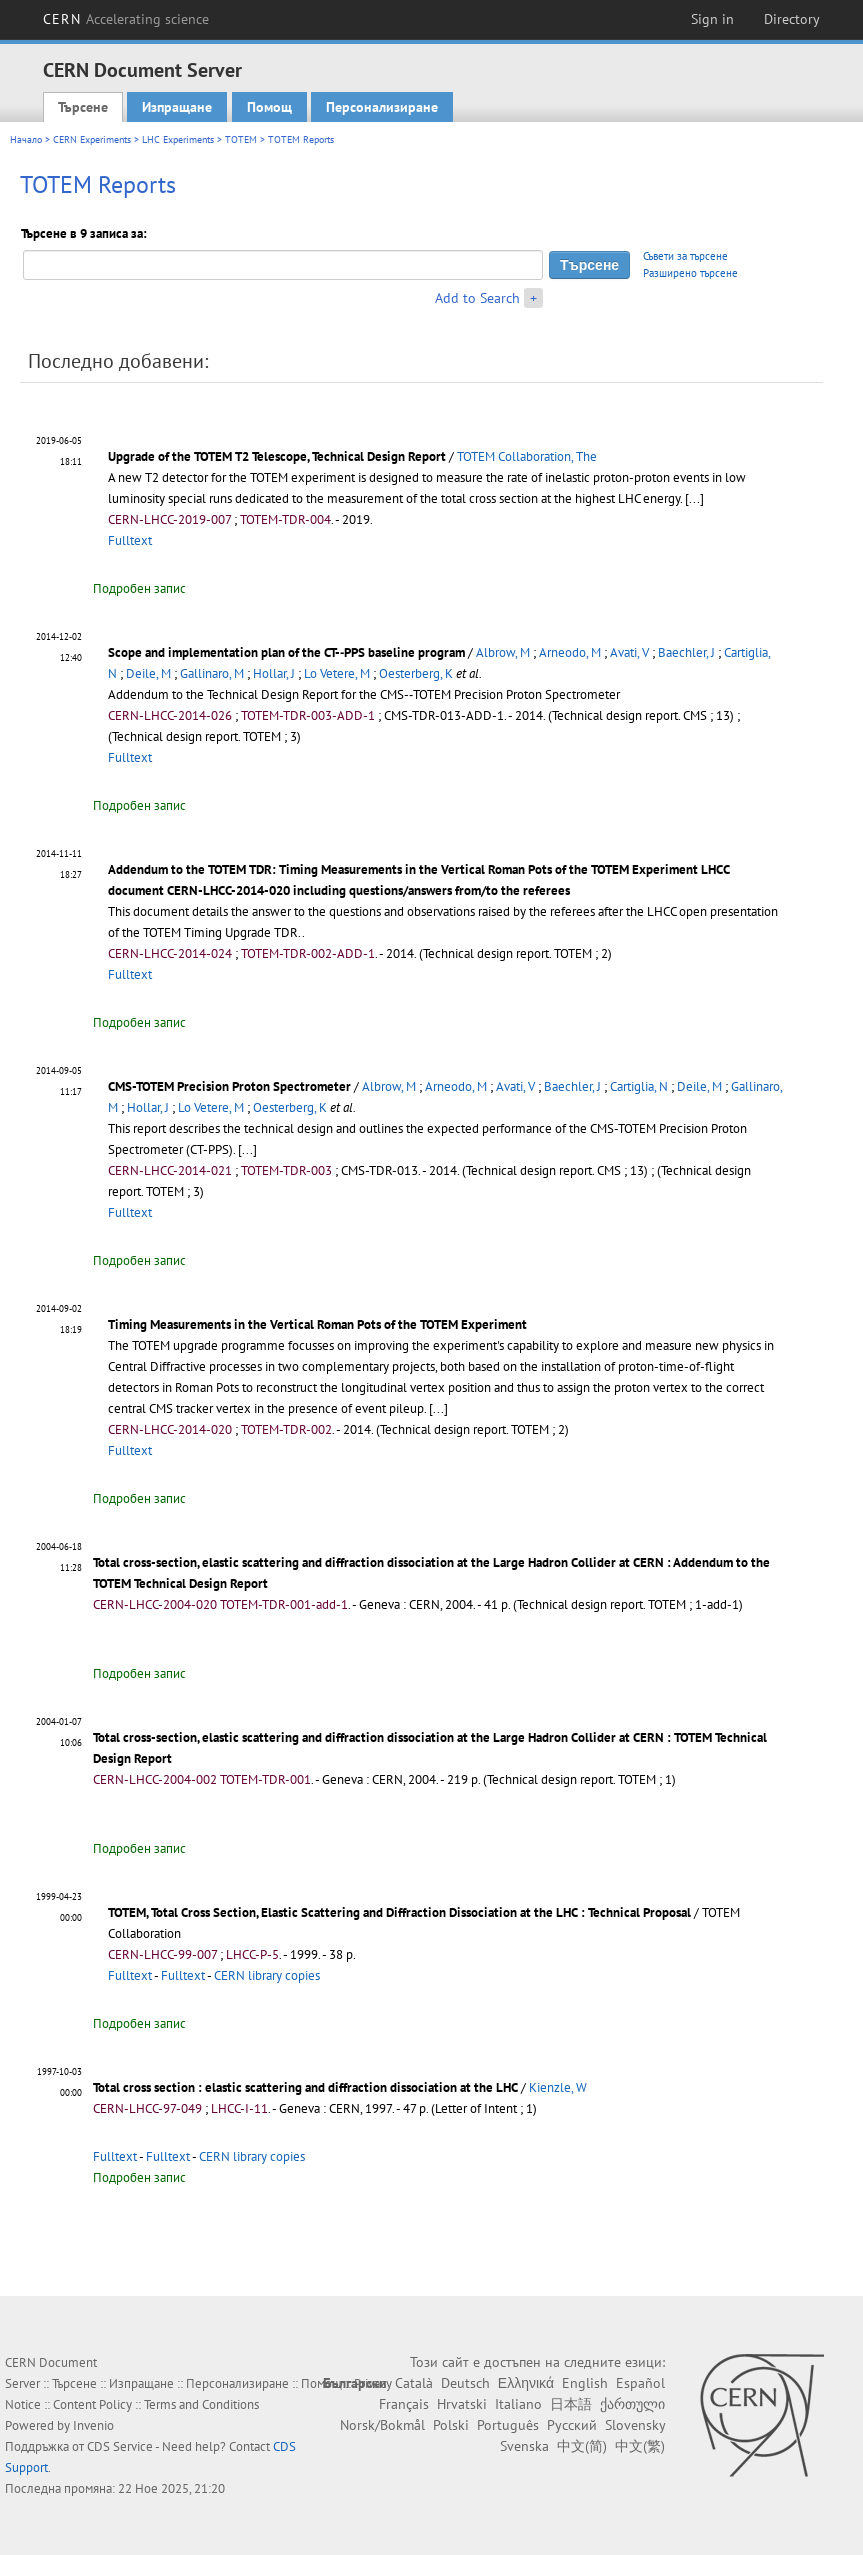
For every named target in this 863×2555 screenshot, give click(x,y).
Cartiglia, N (639, 1086)
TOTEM (241, 139)
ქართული (632, 2404)
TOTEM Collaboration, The (527, 456)
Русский (572, 2425)
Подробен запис (139, 588)
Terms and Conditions (201, 2404)
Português (508, 2425)
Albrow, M (503, 652)
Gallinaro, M (212, 673)
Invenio (93, 2425)
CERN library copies (267, 1975)
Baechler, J (686, 652)
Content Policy (92, 2404)
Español (640, 2383)
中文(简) (582, 2446)
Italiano (518, 2404)
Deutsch (465, 2383)
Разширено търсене (690, 273)
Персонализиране (382, 107)
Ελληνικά (526, 2383)
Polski (451, 2425)
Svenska (524, 2446)
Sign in (712, 19)
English (585, 2383)
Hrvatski (462, 2404)
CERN (126, 19)
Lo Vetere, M (337, 673)
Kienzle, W (558, 2087)
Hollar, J (274, 673)
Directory (792, 19)
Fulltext (130, 540)
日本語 (571, 2404)
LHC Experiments (178, 139)
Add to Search (477, 298)
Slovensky (635, 2425)
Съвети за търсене (685, 256)
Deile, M (148, 673)
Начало (26, 139)
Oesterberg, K (416, 673)
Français (404, 2404)
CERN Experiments (92, 139)
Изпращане (177, 107)
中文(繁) (640, 2446)
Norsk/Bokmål (382, 2425)
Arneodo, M (570, 652)
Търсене (83, 107)
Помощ (269, 107)
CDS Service (120, 2446)
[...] (247, 1149)
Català (414, 2383)
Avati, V (629, 652)
